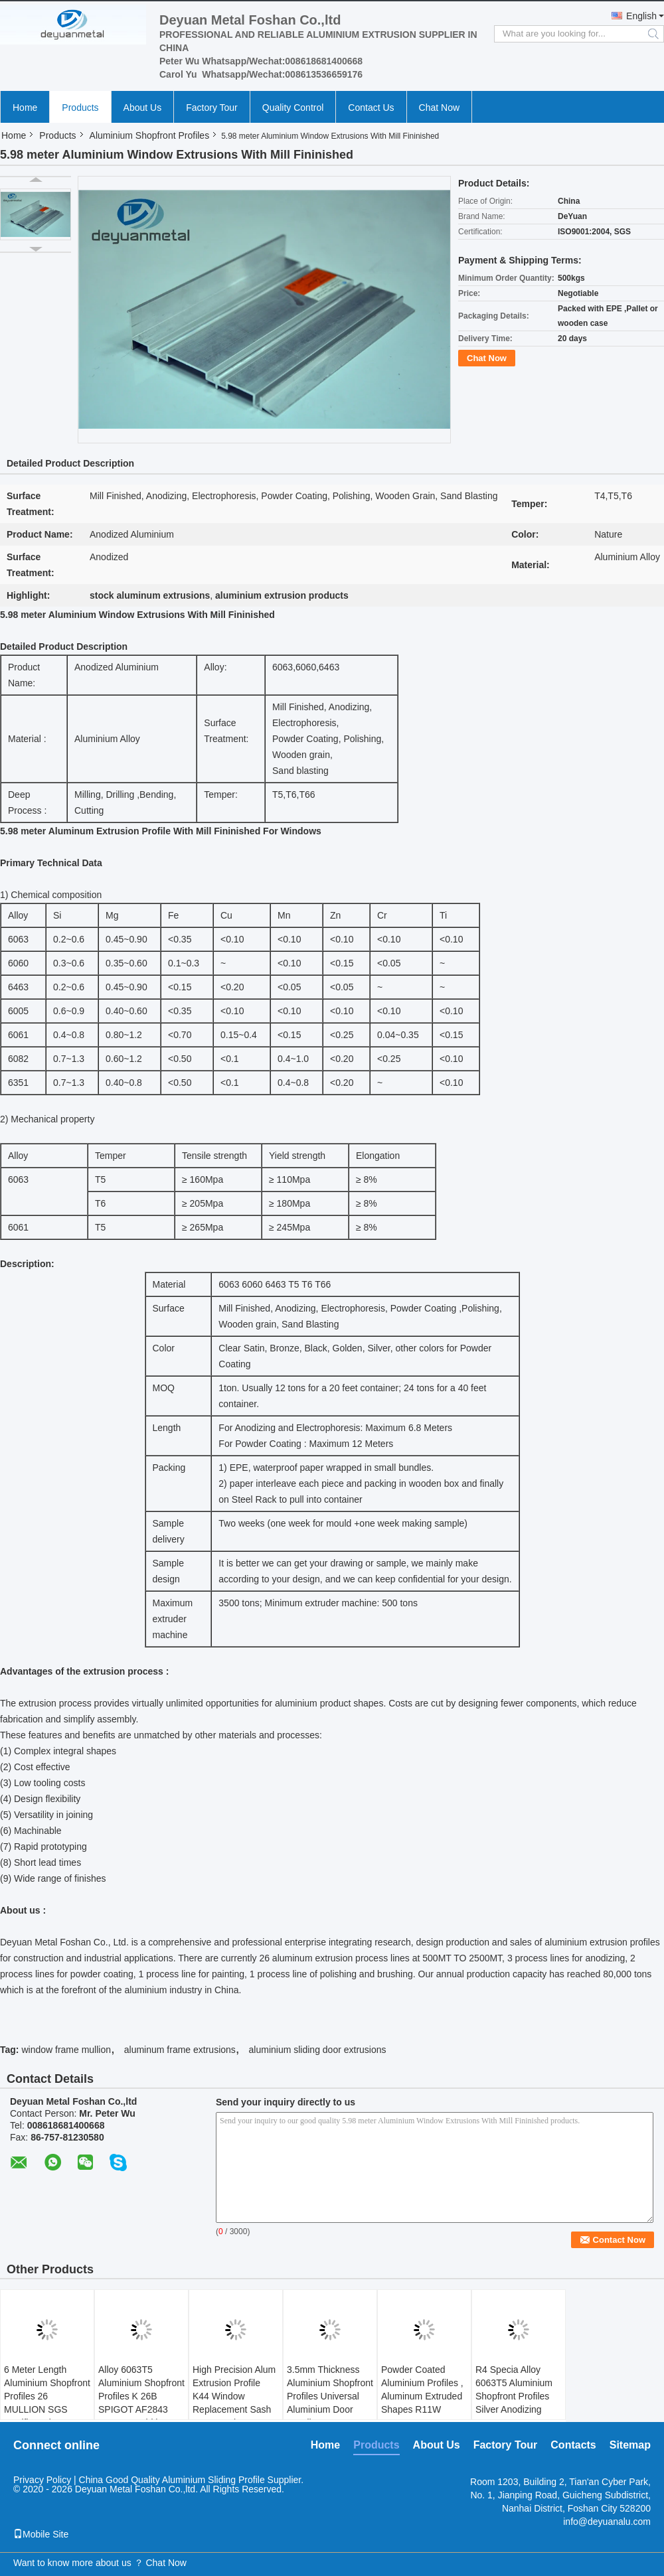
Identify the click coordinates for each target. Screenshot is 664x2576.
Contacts (573, 2445)
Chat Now (439, 107)
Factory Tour (212, 107)
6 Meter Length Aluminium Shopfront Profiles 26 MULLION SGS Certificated (47, 2396)
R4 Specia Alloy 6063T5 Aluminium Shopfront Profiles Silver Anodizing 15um (513, 2396)
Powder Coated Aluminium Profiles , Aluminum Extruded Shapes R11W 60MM (422, 2396)
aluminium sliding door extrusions (317, 2049)
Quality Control (293, 107)
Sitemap (630, 2445)
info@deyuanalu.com (607, 2521)
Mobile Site (40, 2534)
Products (80, 107)
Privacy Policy (42, 2479)
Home (25, 107)
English (641, 16)
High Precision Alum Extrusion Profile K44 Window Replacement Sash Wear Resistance (234, 2396)
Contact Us (371, 107)
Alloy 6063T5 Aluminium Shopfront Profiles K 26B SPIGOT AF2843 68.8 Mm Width (141, 2396)
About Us (143, 107)
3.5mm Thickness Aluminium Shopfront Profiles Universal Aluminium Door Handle (330, 2396)
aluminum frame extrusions (180, 2049)
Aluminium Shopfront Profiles (150, 135)
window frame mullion (66, 2049)
